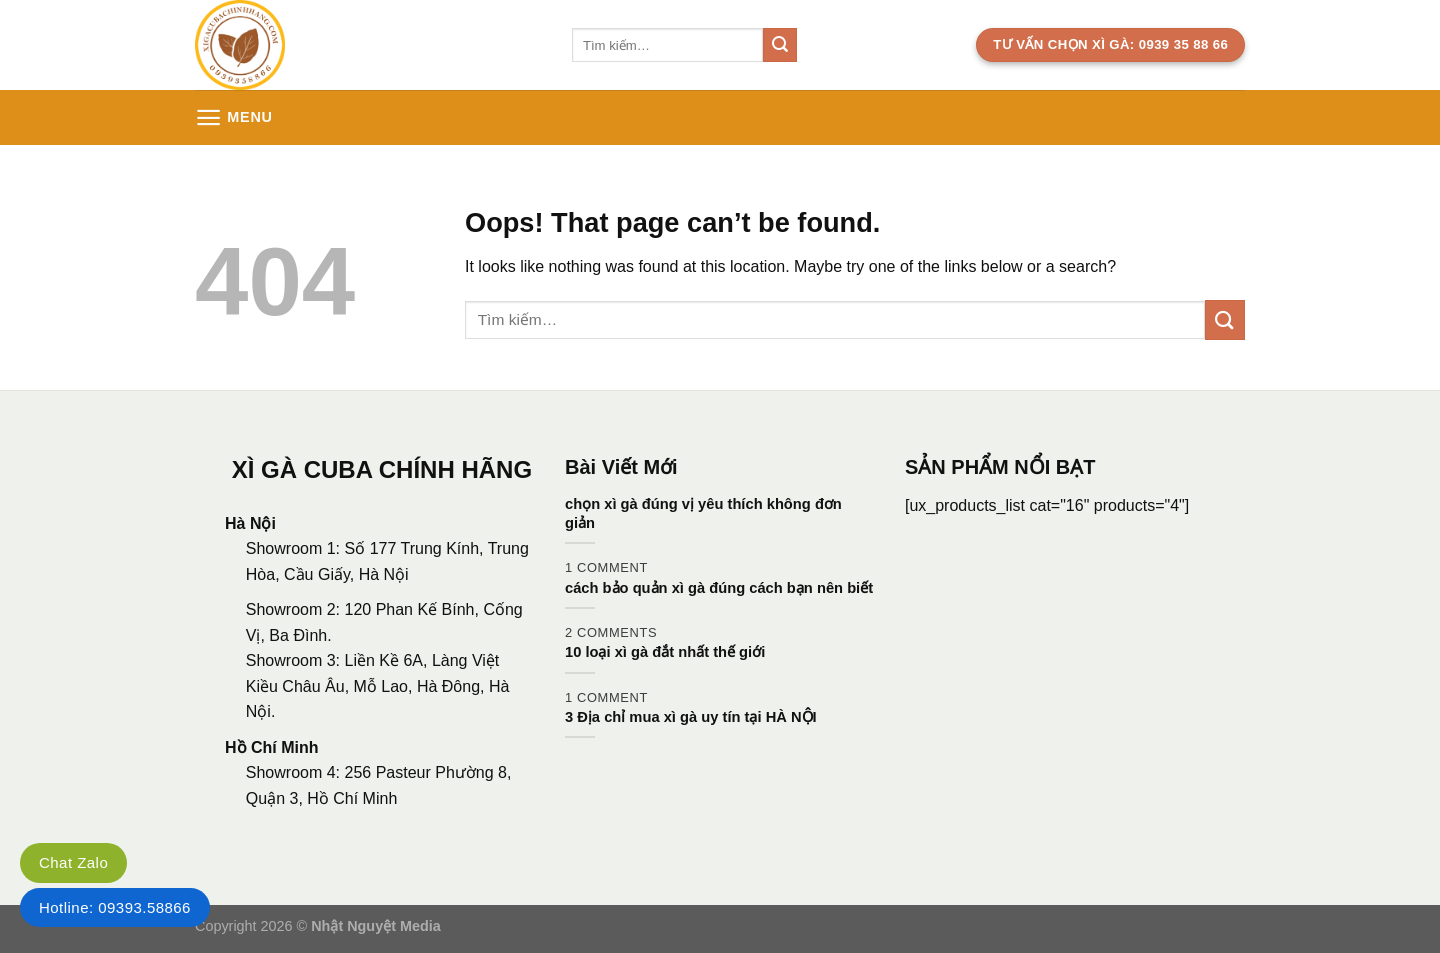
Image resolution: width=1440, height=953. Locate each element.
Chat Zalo (73, 862)
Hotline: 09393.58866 (115, 907)
